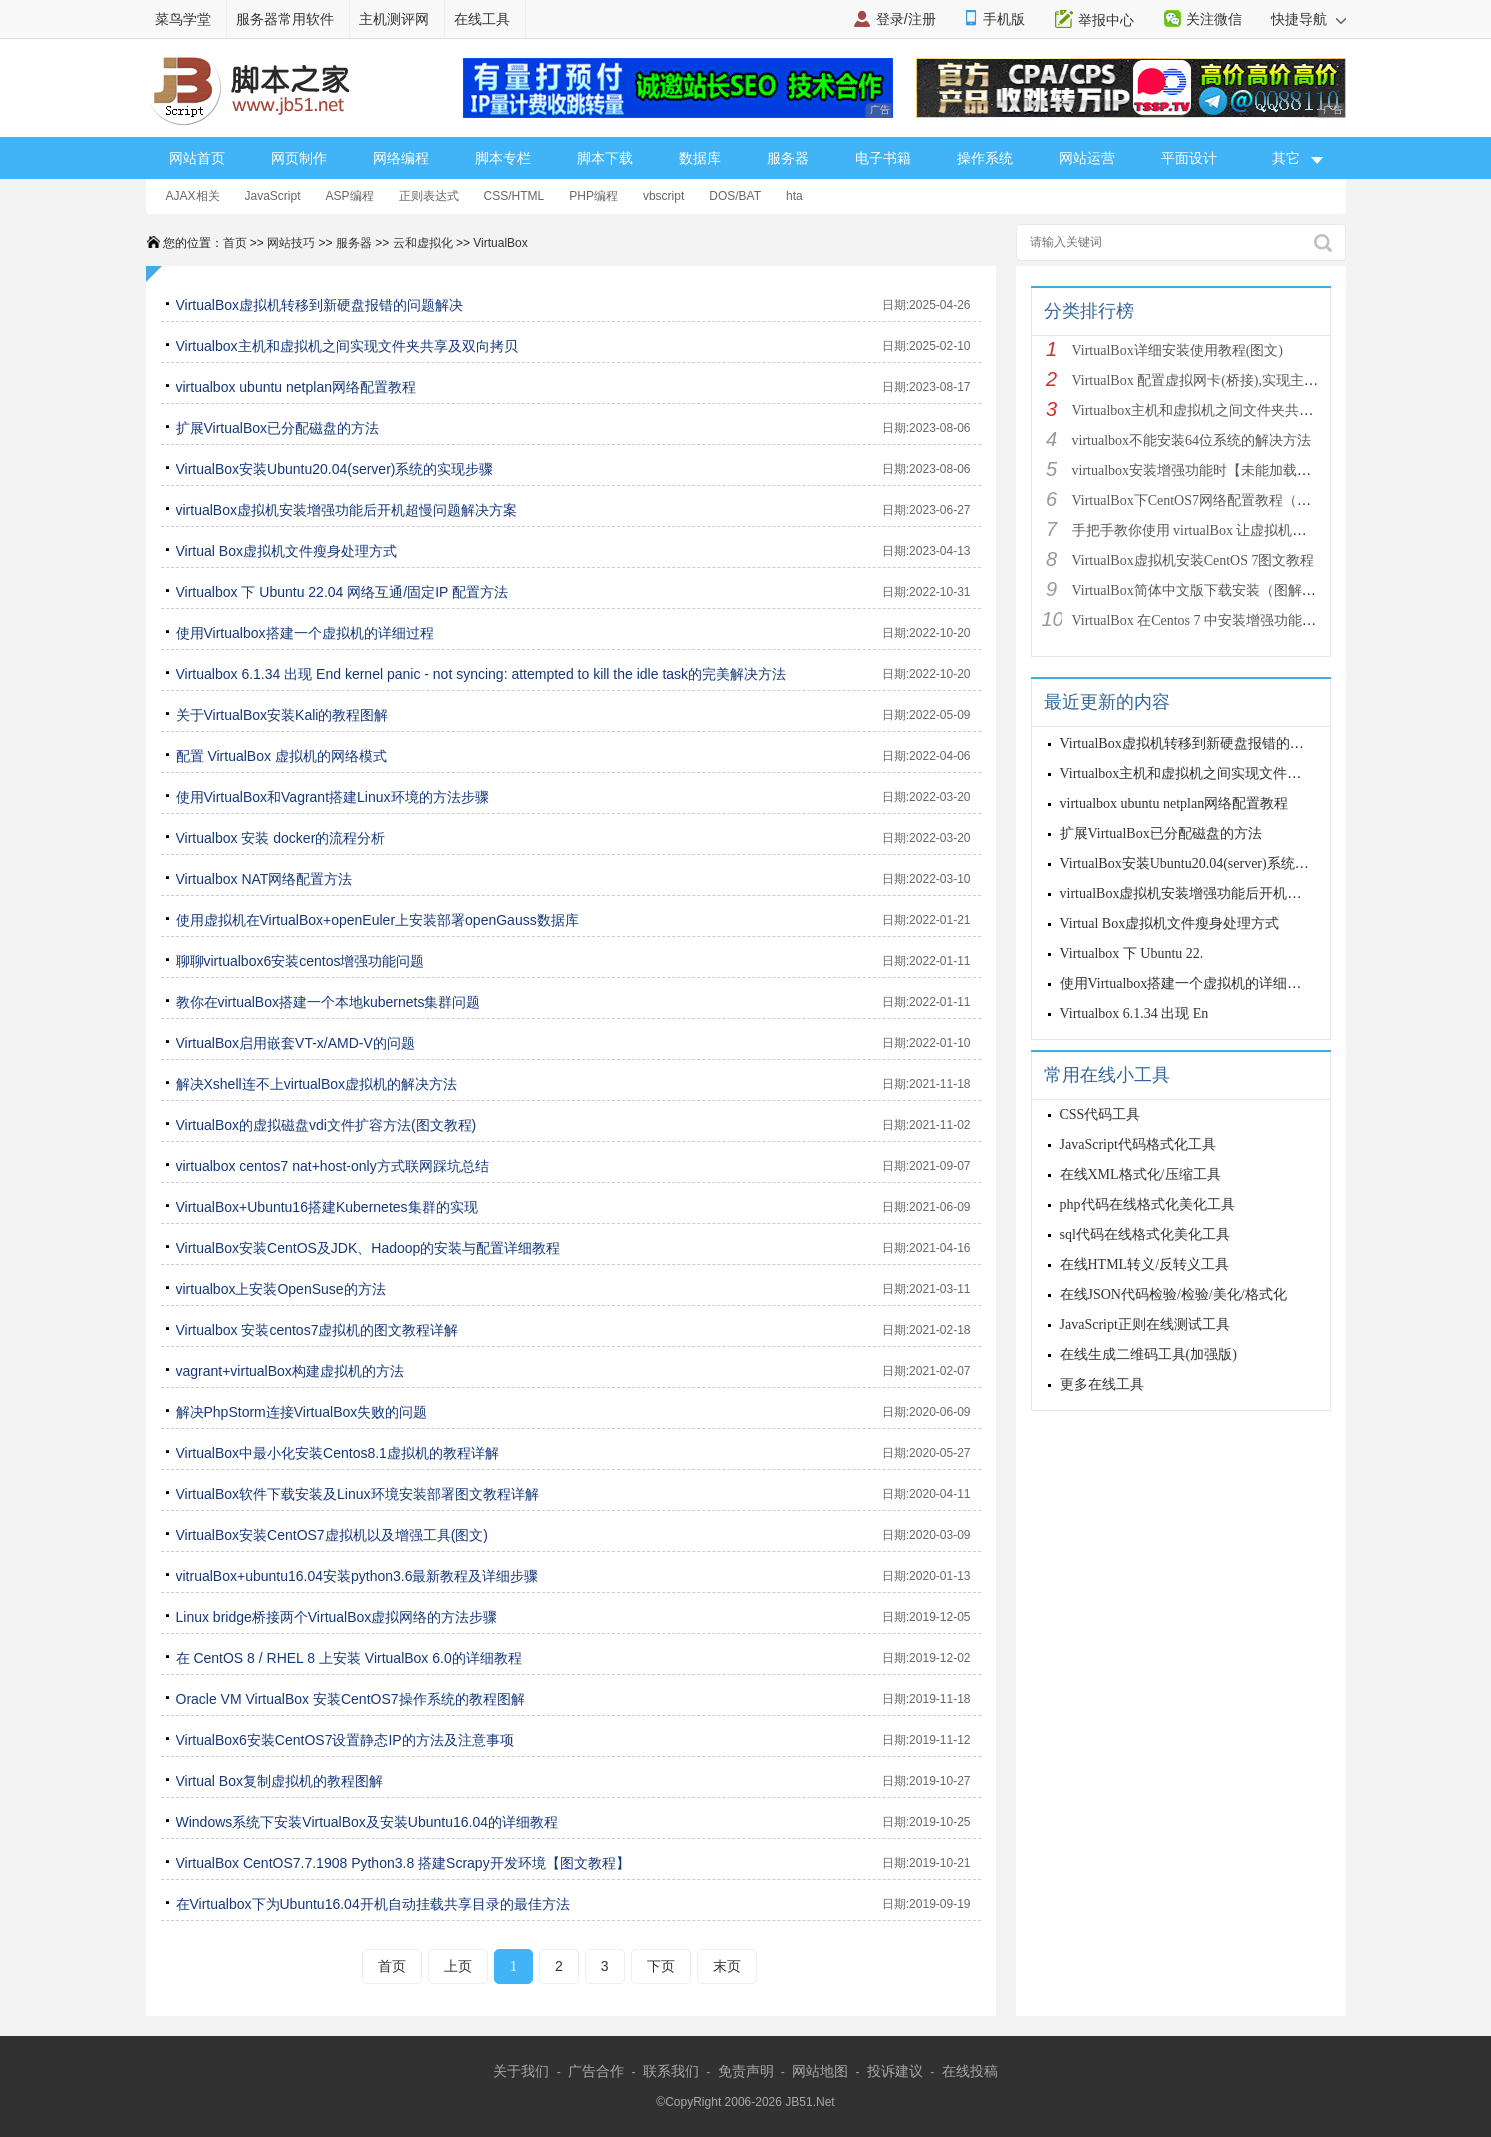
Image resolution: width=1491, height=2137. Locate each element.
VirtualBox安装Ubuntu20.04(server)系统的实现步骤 (335, 469)
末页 (727, 1966)
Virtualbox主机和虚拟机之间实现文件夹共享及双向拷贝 (347, 346)
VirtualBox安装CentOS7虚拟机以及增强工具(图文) (332, 1535)
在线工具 (482, 19)
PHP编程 (593, 196)
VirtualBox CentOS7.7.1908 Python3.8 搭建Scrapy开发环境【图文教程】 (403, 1863)
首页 (235, 243)
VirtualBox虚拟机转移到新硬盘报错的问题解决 (320, 305)
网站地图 (820, 2071)
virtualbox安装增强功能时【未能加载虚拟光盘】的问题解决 (1255, 470)
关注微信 (1214, 19)
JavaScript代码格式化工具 (1138, 1144)
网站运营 (1087, 158)
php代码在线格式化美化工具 (1147, 1204)
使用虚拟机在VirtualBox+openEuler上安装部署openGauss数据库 (377, 920)
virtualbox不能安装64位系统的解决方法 (1192, 440)
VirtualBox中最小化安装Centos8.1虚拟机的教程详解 (337, 1453)
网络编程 (401, 158)
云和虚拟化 (423, 243)
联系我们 (671, 2071)
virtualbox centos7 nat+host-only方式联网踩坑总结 (332, 1166)
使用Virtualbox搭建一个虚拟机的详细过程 (305, 633)
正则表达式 (429, 196)
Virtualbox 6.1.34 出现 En (1134, 1013)
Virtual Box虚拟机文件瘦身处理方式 (286, 551)
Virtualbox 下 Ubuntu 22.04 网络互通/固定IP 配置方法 (342, 592)
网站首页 (197, 158)
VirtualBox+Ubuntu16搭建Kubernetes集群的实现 (327, 1207)
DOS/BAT (735, 196)
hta (794, 196)
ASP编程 (350, 196)
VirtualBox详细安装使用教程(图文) (1177, 350)
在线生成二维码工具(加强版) (1148, 1354)
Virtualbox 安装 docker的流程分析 (281, 838)
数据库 (700, 158)
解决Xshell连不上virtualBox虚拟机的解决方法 (317, 1084)
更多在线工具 (1102, 1384)
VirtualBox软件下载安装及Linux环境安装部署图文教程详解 (357, 1494)
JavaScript (273, 196)
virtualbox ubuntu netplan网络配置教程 (296, 387)
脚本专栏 (503, 158)
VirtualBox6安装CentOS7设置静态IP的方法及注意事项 (345, 1740)
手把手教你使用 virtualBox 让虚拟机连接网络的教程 (1231, 530)
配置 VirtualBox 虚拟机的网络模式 (281, 756)
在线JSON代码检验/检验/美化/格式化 (1173, 1294)
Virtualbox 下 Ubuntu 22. (1132, 953)
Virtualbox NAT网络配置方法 (264, 879)
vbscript (663, 196)
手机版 (1004, 19)
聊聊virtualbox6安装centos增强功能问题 (300, 961)
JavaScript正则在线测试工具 (1145, 1324)
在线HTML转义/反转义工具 (1145, 1264)
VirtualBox (500, 243)
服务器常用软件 (285, 19)
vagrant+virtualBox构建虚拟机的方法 (290, 1371)
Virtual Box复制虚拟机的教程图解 (279, 1781)
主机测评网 (394, 19)
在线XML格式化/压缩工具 (1140, 1174)
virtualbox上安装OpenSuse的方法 (281, 1289)
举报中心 (1106, 20)
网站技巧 (291, 243)
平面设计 (1189, 158)
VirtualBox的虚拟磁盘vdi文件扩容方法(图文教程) (326, 1125)
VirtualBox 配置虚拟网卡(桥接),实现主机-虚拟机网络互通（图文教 (1274, 380)
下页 (661, 1966)
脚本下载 (605, 158)
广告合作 (596, 2071)
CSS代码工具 (1100, 1114)
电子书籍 (883, 158)
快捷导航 (1308, 19)
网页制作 (299, 158)
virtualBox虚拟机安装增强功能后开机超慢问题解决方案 (346, 510)
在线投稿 (970, 2071)
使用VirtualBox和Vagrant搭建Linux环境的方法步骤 (332, 797)
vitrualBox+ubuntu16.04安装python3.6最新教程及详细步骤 (357, 1576)
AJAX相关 (193, 196)
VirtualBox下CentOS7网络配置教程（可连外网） (1220, 500)
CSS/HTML (514, 196)
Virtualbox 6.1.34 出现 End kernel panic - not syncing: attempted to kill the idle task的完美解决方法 (481, 674)
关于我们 (521, 2071)
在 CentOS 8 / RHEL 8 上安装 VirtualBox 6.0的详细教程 (349, 1658)
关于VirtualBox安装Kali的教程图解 (282, 715)
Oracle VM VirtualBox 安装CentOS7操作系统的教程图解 (350, 1699)
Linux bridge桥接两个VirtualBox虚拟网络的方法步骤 (337, 1617)
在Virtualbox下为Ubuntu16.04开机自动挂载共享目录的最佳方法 (373, 1904)
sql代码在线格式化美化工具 (1145, 1234)
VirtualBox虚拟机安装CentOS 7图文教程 (1193, 560)
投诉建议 (895, 2071)
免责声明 (746, 2071)
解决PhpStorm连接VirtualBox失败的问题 (302, 1412)
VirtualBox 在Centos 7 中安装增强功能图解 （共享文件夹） (1252, 620)
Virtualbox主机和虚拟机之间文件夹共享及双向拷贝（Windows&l (1269, 410)
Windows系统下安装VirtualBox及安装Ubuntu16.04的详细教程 (367, 1822)
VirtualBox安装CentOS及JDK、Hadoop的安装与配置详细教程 (368, 1248)
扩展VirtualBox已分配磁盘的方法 (278, 428)
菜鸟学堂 (183, 19)
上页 (458, 1966)
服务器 (788, 158)
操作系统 (985, 158)
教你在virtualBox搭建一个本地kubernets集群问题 (328, 1002)
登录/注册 (906, 19)
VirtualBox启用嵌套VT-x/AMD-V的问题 (295, 1043)
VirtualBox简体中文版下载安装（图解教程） (1208, 590)
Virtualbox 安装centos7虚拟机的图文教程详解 (317, 1330)
